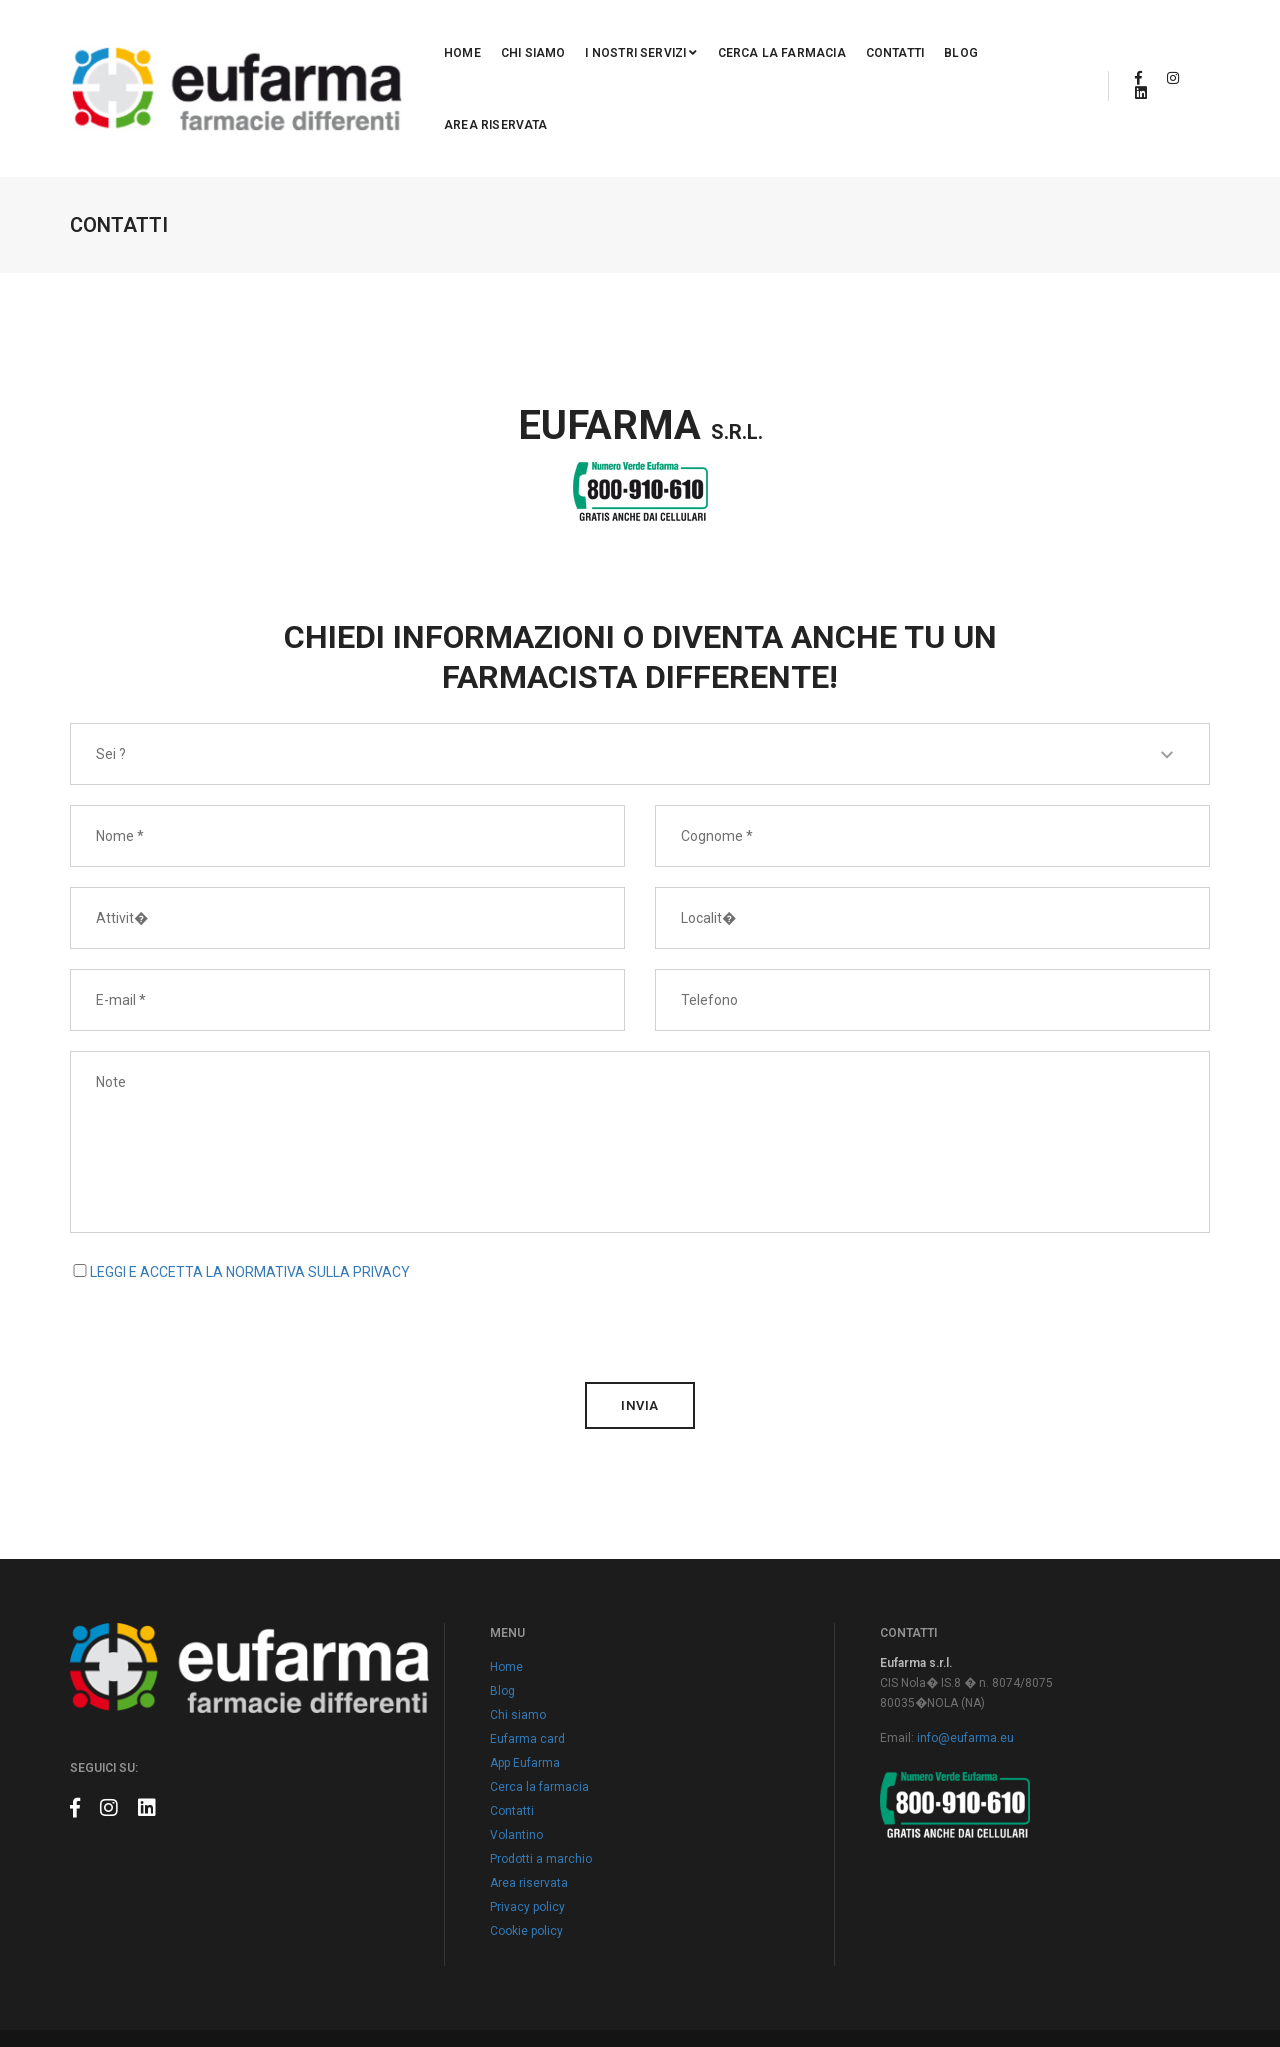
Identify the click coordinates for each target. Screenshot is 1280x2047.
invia (640, 1302)
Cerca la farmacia (730, 37)
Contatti (843, 37)
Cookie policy (526, 1828)
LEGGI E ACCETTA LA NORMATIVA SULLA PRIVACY (250, 1169)
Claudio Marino (1168, 1987)
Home (411, 37)
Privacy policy (527, 1804)
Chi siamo (481, 37)
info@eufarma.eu (965, 1635)
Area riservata (998, 37)
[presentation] (222, 1220)
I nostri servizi (590, 37)
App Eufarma (525, 1660)
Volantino (516, 1732)
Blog (910, 37)
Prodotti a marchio (541, 1756)
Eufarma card (527, 1636)
